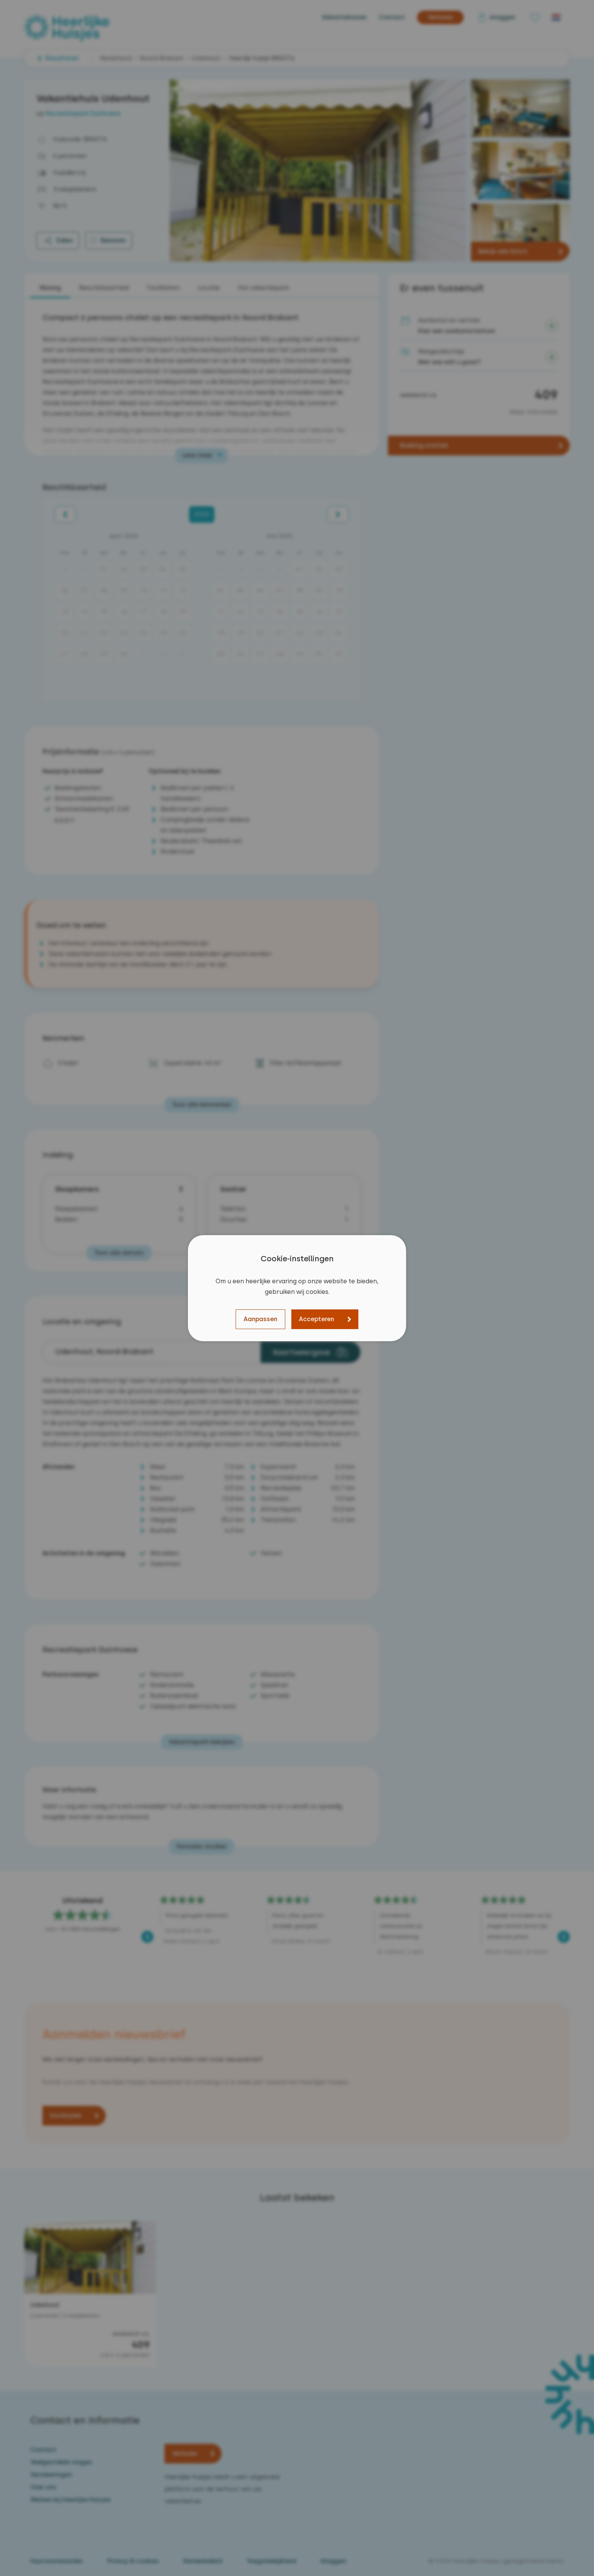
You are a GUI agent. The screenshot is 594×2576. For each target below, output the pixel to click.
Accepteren (316, 1319)
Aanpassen (260, 1319)
